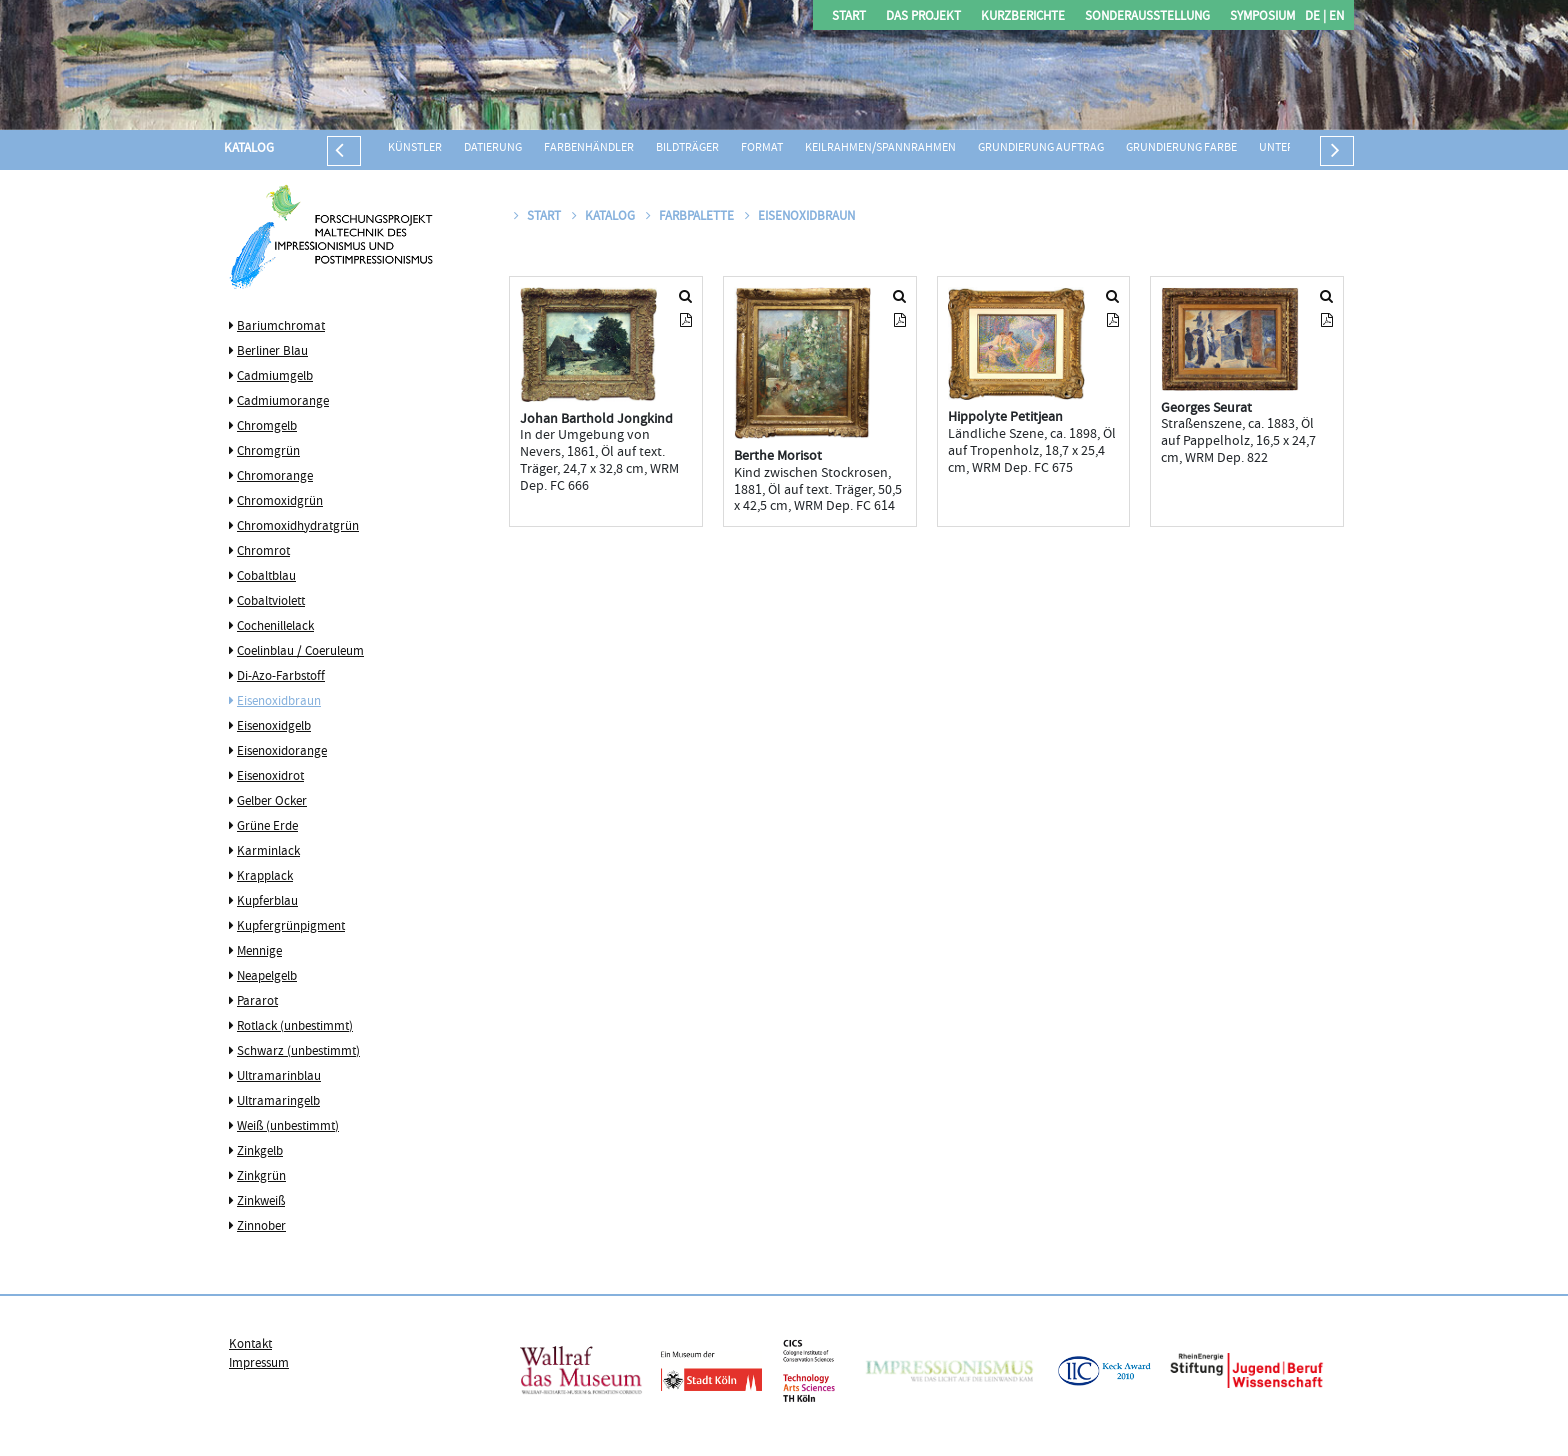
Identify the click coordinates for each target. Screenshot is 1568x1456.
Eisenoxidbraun (279, 702)
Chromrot (263, 552)
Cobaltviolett (271, 602)
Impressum (259, 1364)
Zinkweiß (261, 1202)
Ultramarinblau (279, 1077)
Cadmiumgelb (275, 377)
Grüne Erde (267, 827)
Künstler (415, 148)
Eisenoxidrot (270, 777)
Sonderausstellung (1147, 17)
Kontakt (250, 1345)
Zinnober (261, 1227)
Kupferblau (267, 902)
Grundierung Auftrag (1041, 148)
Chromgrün (268, 452)
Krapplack (265, 877)
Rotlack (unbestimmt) (295, 1027)
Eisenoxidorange (282, 752)
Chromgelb (267, 427)
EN (1335, 17)
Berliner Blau (272, 352)
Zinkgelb (260, 1152)
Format (762, 148)
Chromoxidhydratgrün (298, 527)
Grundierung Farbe (1181, 148)
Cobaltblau (266, 577)
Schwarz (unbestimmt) (298, 1052)
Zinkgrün (261, 1177)
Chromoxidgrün (280, 502)
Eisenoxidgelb (274, 727)
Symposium (1262, 17)
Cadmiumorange (283, 402)
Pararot (257, 1002)
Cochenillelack (275, 627)
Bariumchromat (281, 327)
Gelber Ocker (272, 802)
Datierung (493, 148)
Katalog (249, 149)
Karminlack (268, 852)
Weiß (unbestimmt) (288, 1127)
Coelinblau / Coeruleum (300, 652)
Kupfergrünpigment (291, 927)
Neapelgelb (267, 977)
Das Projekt (923, 17)
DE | (1315, 17)
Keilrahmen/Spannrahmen (880, 148)
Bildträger (687, 148)
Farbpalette (691, 217)
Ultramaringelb (278, 1102)
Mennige (259, 952)
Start (849, 17)
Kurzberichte (1023, 17)
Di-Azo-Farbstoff (281, 677)
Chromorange (275, 477)
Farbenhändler (589, 148)
